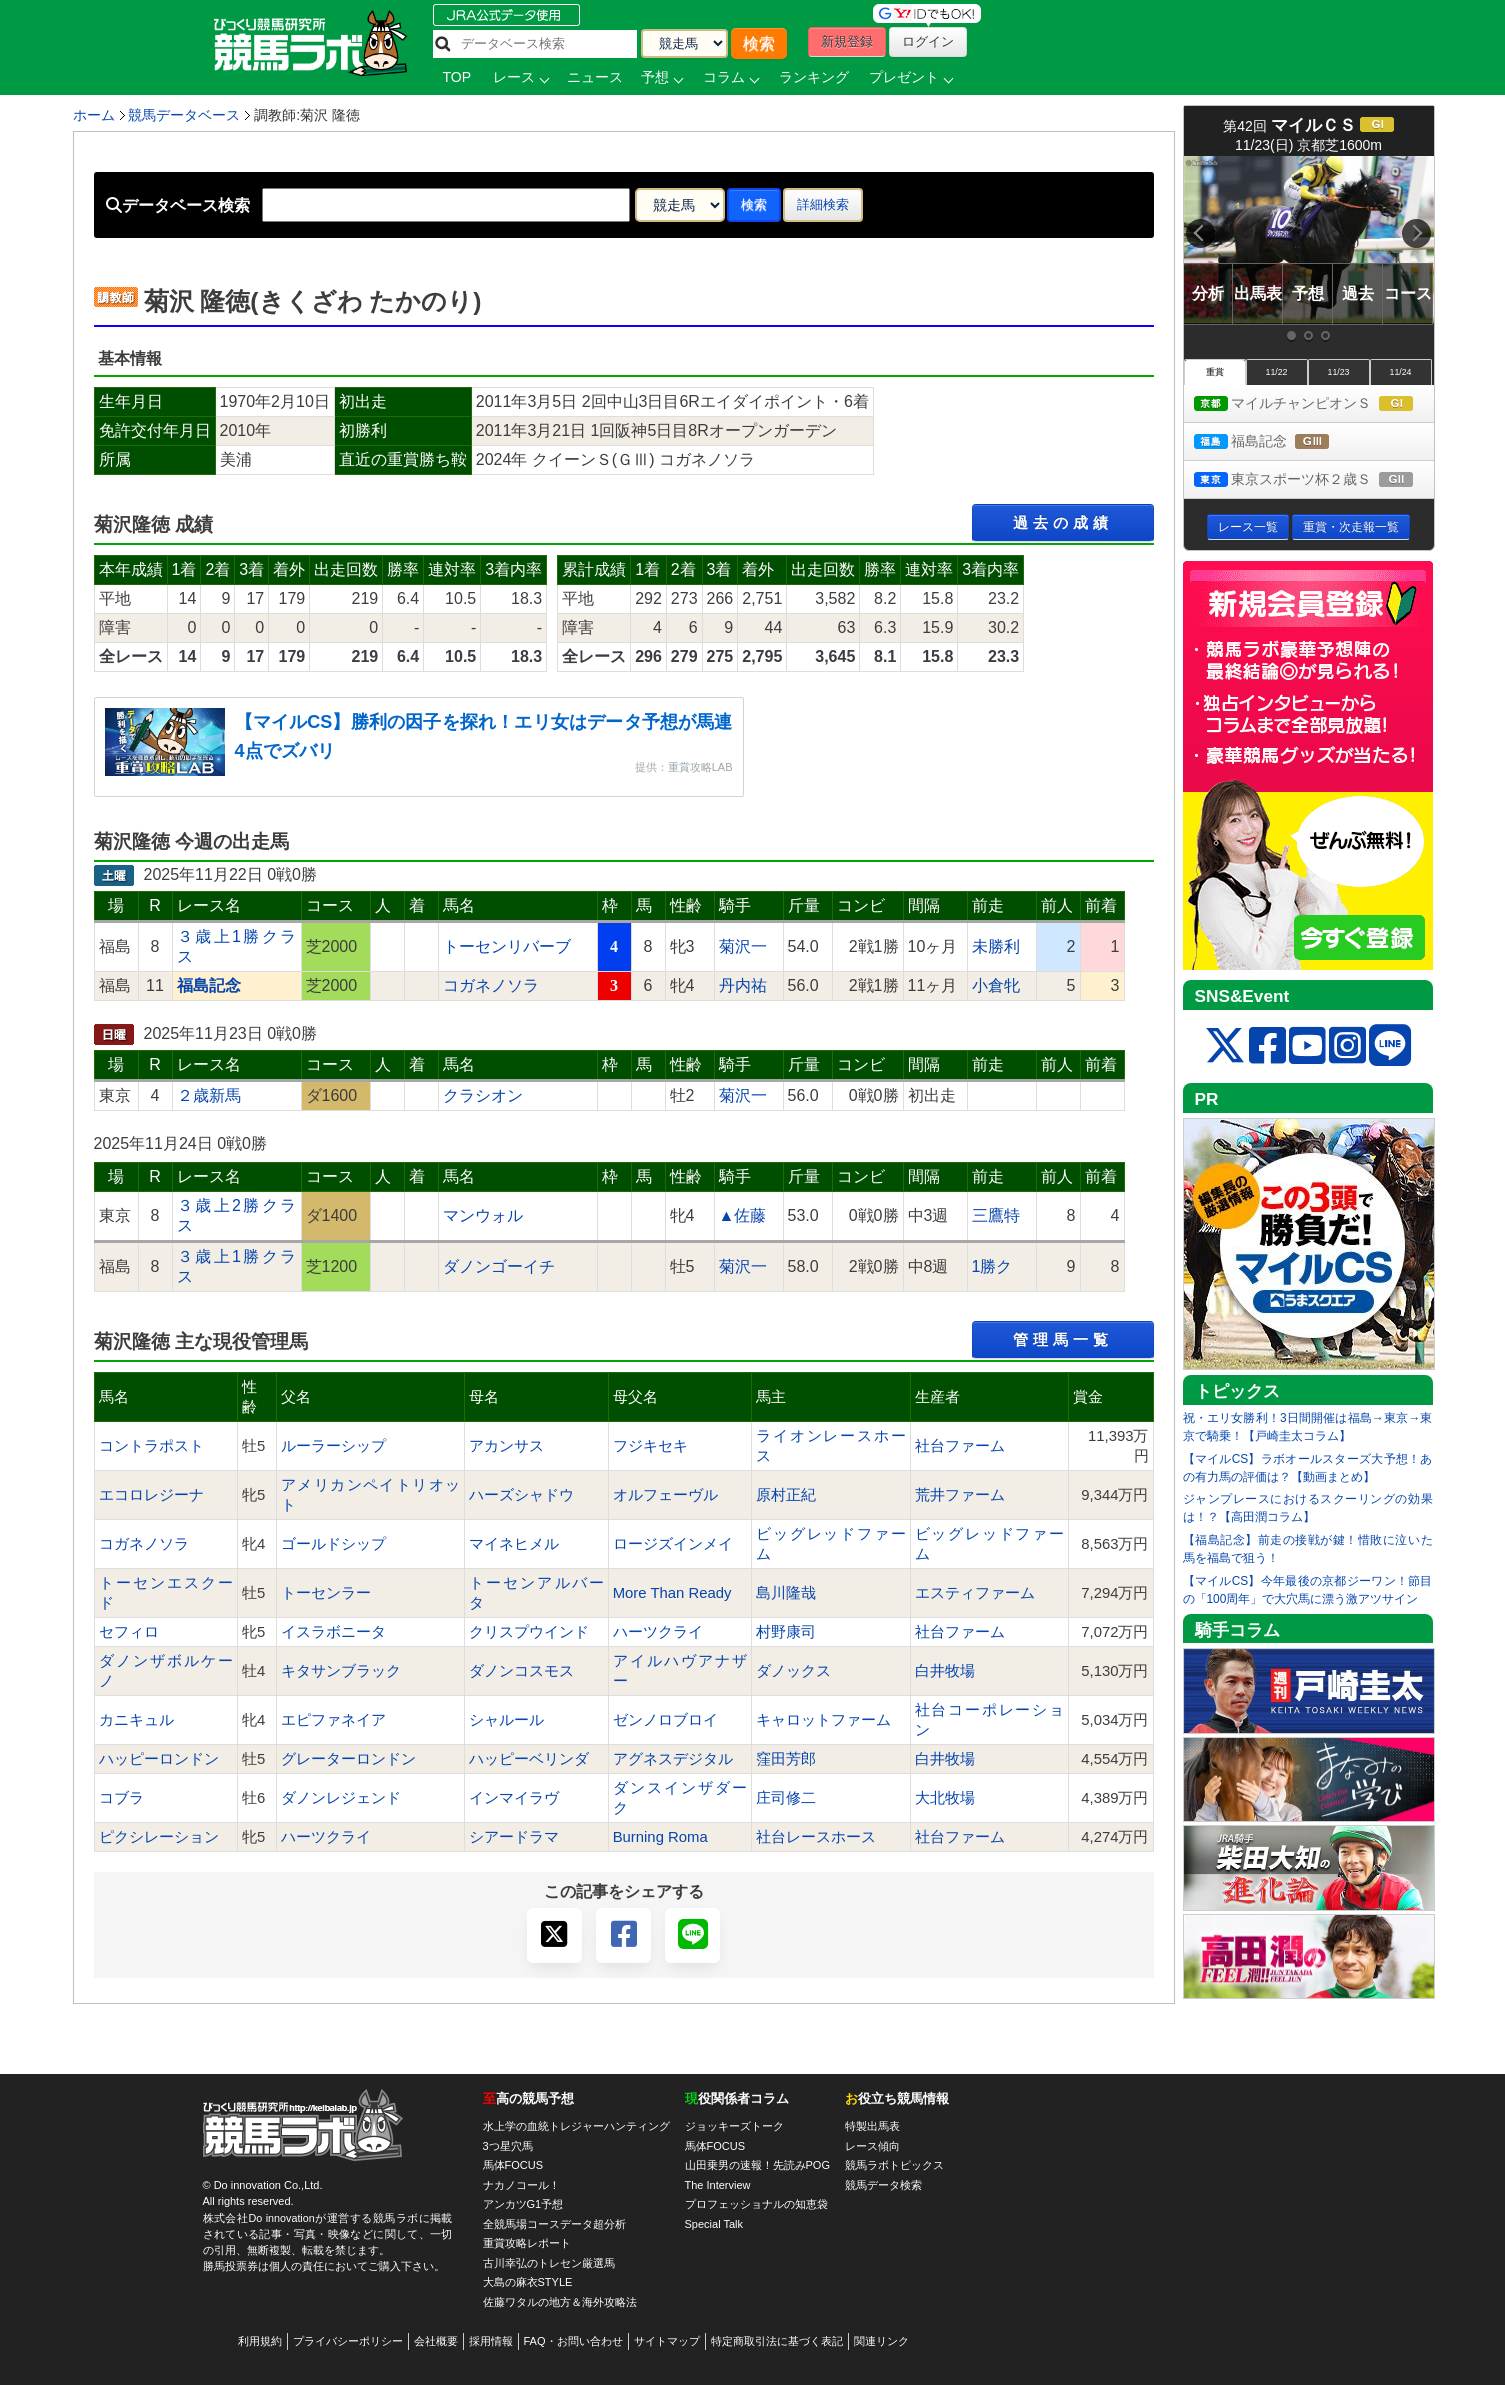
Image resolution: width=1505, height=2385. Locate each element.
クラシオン (483, 1095)
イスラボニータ (333, 1632)
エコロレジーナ (151, 1495)
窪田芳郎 (786, 1759)
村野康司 (786, 1632)
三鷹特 (996, 1215)
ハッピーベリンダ (529, 1759)
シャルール (506, 1720)
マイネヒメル (514, 1544)
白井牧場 (945, 1671)
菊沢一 (743, 946)
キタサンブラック (341, 1671)
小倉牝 (996, 985)
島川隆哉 (786, 1593)
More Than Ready (672, 1593)
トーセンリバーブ (507, 946)
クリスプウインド (529, 1632)
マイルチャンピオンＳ (1314, 404)
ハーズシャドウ (521, 1495)
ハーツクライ (658, 1632)
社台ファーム (960, 1446)
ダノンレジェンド (341, 1798)
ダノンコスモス (521, 1671)
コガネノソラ (491, 985)
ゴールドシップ (333, 1544)
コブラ (121, 1798)
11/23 (1338, 372)
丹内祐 (743, 985)
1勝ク (992, 1266)
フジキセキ (650, 1446)
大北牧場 (945, 1798)
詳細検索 (823, 204)
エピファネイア (333, 1720)
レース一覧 (1248, 527)
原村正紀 (786, 1495)
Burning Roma (660, 1837)
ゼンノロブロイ (665, 1720)
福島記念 (1280, 442)
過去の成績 (1063, 522)
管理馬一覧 (1063, 1339)
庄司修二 (786, 1798)
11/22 (1276, 372)
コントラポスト (151, 1446)
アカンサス (506, 1446)
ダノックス (793, 1671)
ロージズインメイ (673, 1544)
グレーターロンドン (348, 1759)
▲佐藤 (743, 1215)
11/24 (1400, 372)
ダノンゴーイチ (499, 1266)
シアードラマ (514, 1837)
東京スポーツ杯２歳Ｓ (1314, 480)
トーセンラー (326, 1593)
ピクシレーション (159, 1837)
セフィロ (129, 1632)
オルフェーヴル (665, 1495)
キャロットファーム (823, 1720)
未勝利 (996, 946)
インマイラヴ (514, 1798)
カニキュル (136, 1720)
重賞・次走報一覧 (1351, 527)
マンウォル (483, 1215)
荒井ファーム (960, 1495)
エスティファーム (975, 1593)
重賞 (1215, 372)
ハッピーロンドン (159, 1759)
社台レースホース (816, 1837)
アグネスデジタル (673, 1759)
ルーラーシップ (333, 1446)
